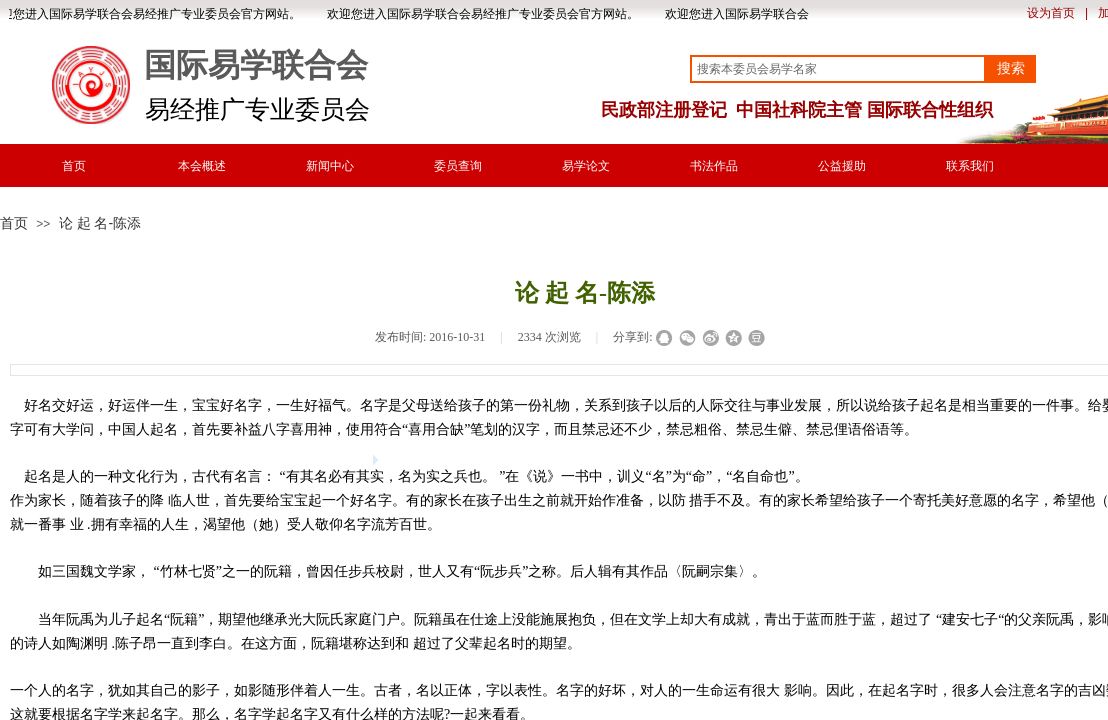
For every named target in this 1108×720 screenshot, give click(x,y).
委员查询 (458, 166)
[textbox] (838, 69)
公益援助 (842, 166)
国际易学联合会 (256, 65)
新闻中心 (330, 166)
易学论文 (586, 166)
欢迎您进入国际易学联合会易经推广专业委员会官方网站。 (486, 14)
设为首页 (1051, 13)
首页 (74, 166)
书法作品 (714, 166)
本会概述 (202, 166)
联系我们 (970, 166)
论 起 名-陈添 (100, 223)
